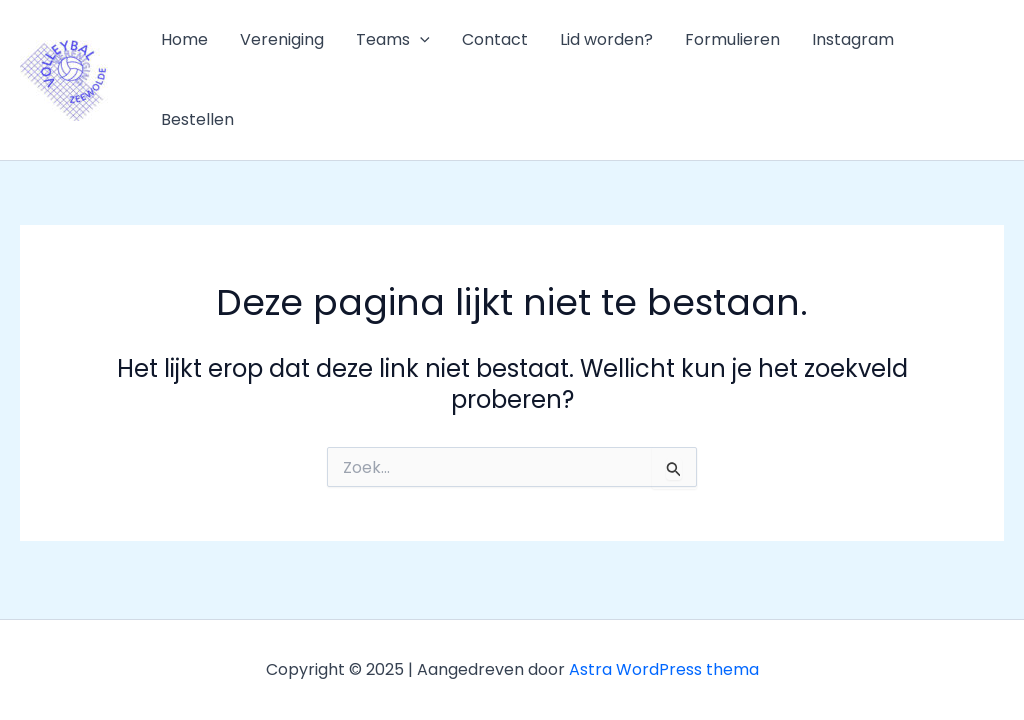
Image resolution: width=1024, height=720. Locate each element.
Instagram (853, 39)
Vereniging (282, 39)
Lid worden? (606, 39)
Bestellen (197, 119)
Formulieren (732, 39)
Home (184, 39)
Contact (495, 39)
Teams (393, 40)
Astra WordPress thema (664, 669)
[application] (420, 40)
